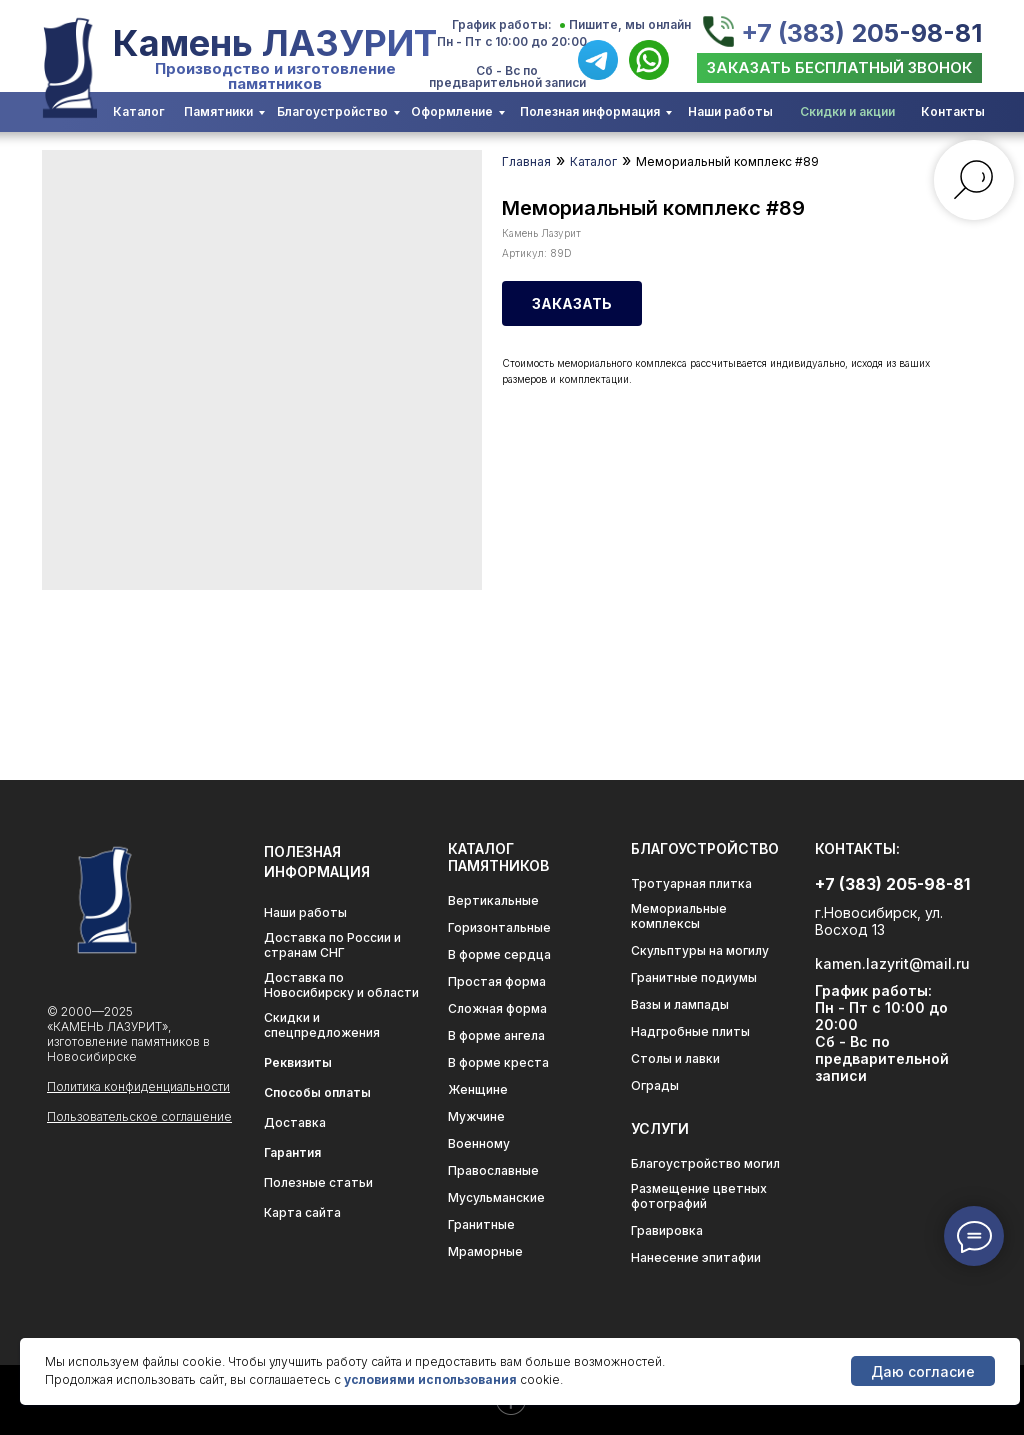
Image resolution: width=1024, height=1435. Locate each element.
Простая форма (497, 981)
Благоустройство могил (705, 1163)
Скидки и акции (847, 111)
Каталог (139, 111)
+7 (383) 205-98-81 (861, 33)
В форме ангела (496, 1035)
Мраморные (485, 1251)
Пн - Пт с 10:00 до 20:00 (512, 41)
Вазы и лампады (680, 1004)
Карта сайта (302, 1212)
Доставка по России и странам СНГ (332, 945)
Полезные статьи (318, 1182)
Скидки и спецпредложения (322, 1025)
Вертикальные (493, 900)
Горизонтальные (499, 927)
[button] (839, 68)
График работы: (502, 24)
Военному (479, 1143)
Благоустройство (332, 111)
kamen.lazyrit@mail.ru (892, 963)
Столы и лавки (675, 1058)
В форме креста (498, 1062)
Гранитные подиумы (694, 977)
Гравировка (667, 1230)
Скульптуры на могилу (700, 950)
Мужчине (476, 1116)
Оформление (452, 111)
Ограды (655, 1085)
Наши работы (730, 111)
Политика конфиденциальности (138, 1086)
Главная (526, 161)
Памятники (218, 111)
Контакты (953, 111)
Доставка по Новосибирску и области (341, 985)
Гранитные (481, 1224)
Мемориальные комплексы (679, 916)
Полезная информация (590, 111)
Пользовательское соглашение (139, 1116)
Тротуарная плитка (691, 883)
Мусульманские (496, 1197)
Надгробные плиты (690, 1031)
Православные (493, 1170)
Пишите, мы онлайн (630, 24)
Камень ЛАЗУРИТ (275, 43)
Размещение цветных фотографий (699, 1196)
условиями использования (430, 1379)
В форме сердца (499, 954)
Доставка (295, 1122)
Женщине (478, 1089)
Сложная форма (497, 1008)
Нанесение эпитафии (696, 1257)
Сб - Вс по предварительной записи (507, 76)
